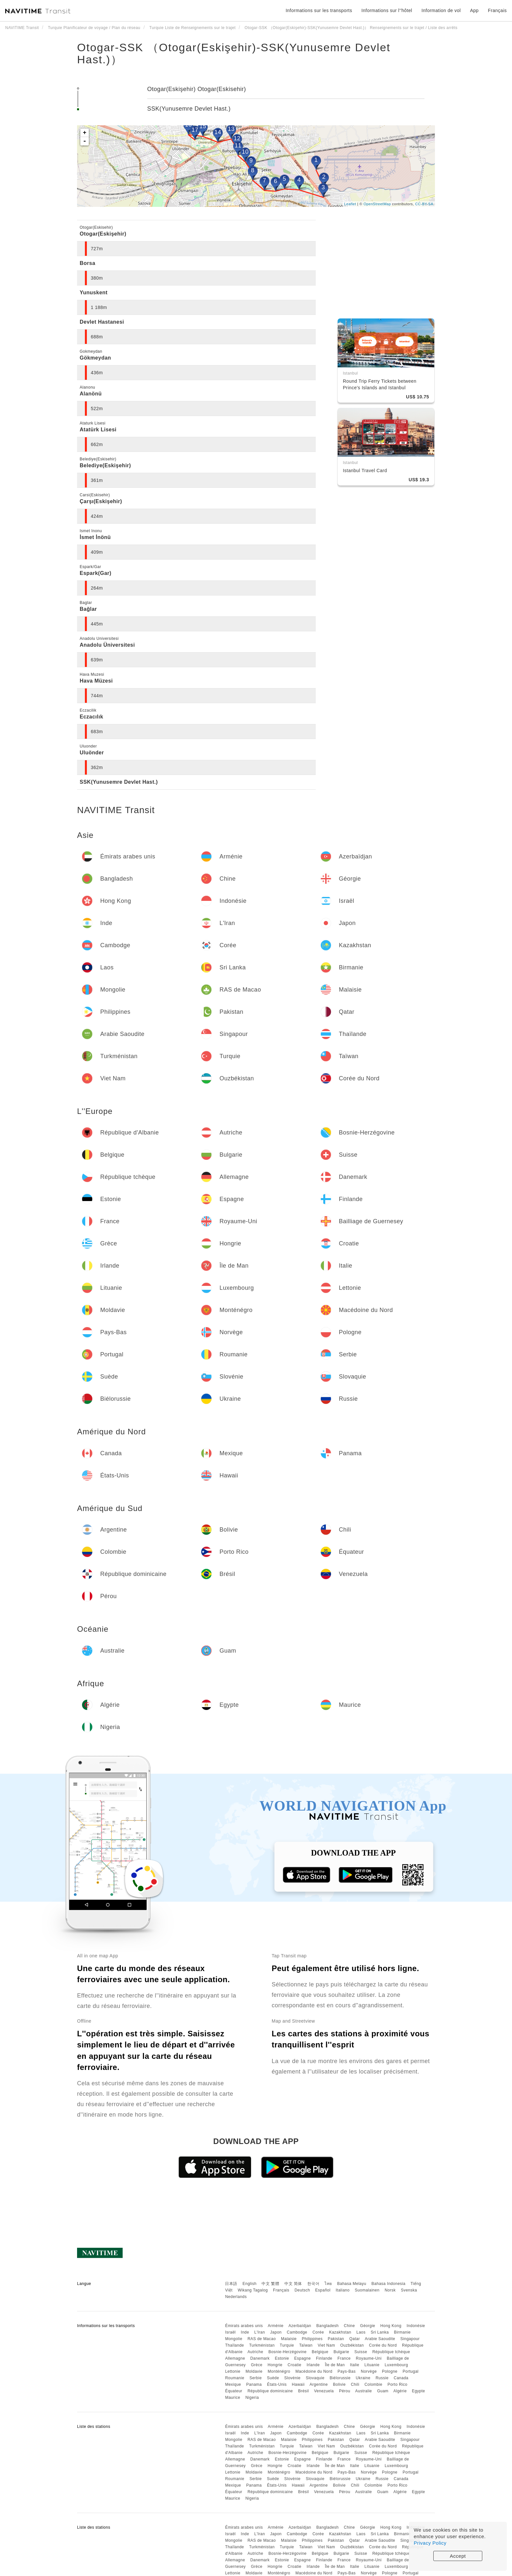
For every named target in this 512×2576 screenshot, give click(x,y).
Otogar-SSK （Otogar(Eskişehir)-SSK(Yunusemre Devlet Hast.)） (234, 53)
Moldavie (254, 2371)
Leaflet (350, 204)
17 (194, 130)
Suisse (360, 2352)
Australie (363, 2391)
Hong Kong (391, 2325)
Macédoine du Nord (314, 2371)
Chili (355, 2384)
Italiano (343, 2290)
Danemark (259, 2358)
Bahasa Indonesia (389, 2283)
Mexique (233, 2384)
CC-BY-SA (424, 204)
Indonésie (416, 2325)
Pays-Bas (347, 2371)
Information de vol (441, 10)
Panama (254, 2384)
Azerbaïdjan (299, 2325)
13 (231, 129)
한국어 (313, 2283)
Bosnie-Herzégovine (287, 2352)
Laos (360, 2332)
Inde (245, 2332)
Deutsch (302, 2290)
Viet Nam (326, 2345)
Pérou (344, 2391)
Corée (318, 2332)
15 (202, 126)
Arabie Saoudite (380, 2339)
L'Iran (259, 2332)
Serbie (255, 2378)
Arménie (275, 2325)
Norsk (390, 2290)
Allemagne (235, 2358)
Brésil (303, 2391)
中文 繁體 (270, 2283)
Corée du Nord (383, 2345)
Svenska (409, 2290)
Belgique (320, 2352)
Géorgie (367, 2325)
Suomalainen (367, 2290)
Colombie (373, 2384)
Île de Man (335, 2365)
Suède (273, 2378)
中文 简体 (293, 2283)
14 (217, 132)
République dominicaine (270, 2391)
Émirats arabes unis (244, 2325)
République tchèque (391, 2352)
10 (245, 151)
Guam (383, 2391)
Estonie (282, 2358)
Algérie (400, 2391)
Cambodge (297, 2332)
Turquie (287, 2345)
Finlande (324, 2358)
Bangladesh (327, 2325)
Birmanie (402, 2332)
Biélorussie (339, 2378)
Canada (401, 2378)
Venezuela (324, 2391)
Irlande (313, 2365)
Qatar (354, 2339)
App (474, 10)
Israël (230, 2332)
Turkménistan (262, 2345)
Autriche (255, 2352)
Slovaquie (315, 2378)
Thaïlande (234, 2345)
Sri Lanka (380, 2332)
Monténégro (279, 2371)
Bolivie (339, 2384)
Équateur (233, 2391)
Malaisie (289, 2339)
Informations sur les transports (319, 10)
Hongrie (274, 2365)
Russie (382, 2378)
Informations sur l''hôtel (386, 10)
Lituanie (371, 2365)
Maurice (232, 2397)
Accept (458, 2556)
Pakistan (336, 2339)
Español (322, 2290)
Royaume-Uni (369, 2358)
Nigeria (252, 2397)
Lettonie (232, 2371)
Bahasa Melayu (351, 2283)
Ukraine (363, 2378)
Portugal (411, 2371)
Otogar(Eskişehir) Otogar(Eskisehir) (196, 89)
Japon (275, 2332)
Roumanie (234, 2378)
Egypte (418, 2391)
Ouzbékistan (352, 2345)
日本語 (231, 2283)
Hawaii (298, 2384)
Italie (354, 2365)
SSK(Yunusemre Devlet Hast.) (189, 108)
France (344, 2358)
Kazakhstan (340, 2332)
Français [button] (497, 10)
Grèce (256, 2365)
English (250, 2283)
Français (281, 2290)
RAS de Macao (262, 2339)
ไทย (328, 2283)
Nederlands (236, 2296)
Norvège (369, 2371)
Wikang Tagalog (253, 2290)
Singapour (410, 2339)
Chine (349, 2325)
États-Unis (277, 2384)
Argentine (319, 2384)
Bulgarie (341, 2352)
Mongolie (233, 2339)
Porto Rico (398, 2384)
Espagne (302, 2358)
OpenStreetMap (377, 204)
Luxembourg (396, 2365)
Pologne (390, 2371)
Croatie (294, 2365)
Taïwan (305, 2345)
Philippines (312, 2339)
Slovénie (292, 2378)
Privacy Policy (430, 2543)
